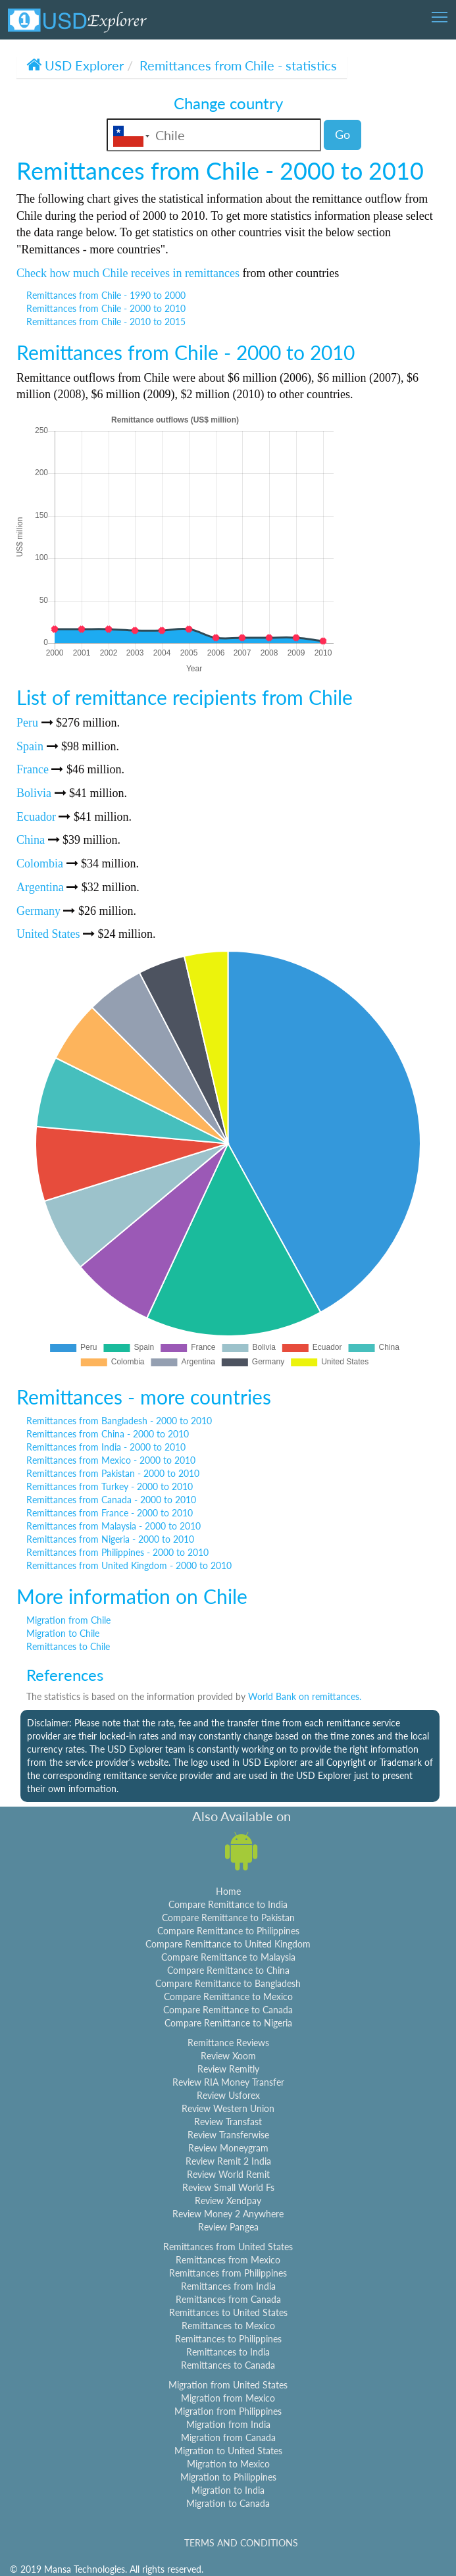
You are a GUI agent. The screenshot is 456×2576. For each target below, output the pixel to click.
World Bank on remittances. (304, 1696)
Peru (27, 722)
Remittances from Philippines (228, 2273)
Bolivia (33, 793)
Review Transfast (228, 2121)
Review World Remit (228, 2174)
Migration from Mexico (228, 2398)
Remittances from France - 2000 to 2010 (109, 1512)
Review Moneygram (228, 2147)
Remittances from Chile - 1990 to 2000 (106, 295)
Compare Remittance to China (228, 1970)
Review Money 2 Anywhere (228, 2213)
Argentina (40, 887)
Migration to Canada (228, 2503)
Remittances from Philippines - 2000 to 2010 (117, 1552)
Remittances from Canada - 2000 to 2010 (111, 1499)
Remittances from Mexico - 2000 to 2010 (110, 1460)
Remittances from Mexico (228, 2259)
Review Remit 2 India (228, 2161)
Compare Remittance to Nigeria (228, 2022)
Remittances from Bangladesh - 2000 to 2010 (119, 1420)
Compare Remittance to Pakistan (228, 1917)
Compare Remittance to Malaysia (228, 1957)
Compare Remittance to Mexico (228, 1996)
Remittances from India (228, 2286)
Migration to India (228, 2490)
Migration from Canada (228, 2437)
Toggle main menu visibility (440, 12)
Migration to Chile (62, 1633)
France (32, 769)
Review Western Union (228, 2108)
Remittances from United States (228, 2246)
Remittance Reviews (228, 2042)
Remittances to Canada (228, 2365)
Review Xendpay (228, 2200)
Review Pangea (228, 2226)
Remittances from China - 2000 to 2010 (107, 1433)
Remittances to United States (228, 2312)
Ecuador (36, 816)
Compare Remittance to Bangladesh (228, 1983)
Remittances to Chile (68, 1646)
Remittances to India (228, 2351)
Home (228, 1891)
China (30, 839)
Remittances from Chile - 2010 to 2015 (106, 321)
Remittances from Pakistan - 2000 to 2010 (112, 1473)
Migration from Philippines (228, 2411)
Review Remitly (228, 2068)
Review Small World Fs (228, 2187)
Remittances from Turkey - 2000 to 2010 (109, 1486)
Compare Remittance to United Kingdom (228, 1943)
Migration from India (228, 2424)
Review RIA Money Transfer (228, 2082)
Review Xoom (228, 2055)
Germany (38, 910)
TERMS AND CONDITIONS (241, 2542)
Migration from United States (228, 2384)
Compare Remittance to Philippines (228, 1930)
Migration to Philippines (228, 2477)
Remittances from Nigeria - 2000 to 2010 (110, 1539)
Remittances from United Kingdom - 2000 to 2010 (129, 1565)
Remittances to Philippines (228, 2338)
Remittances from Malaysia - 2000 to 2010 (113, 1526)
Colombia (39, 863)
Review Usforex (228, 2095)
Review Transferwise (228, 2134)
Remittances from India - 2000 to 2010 (106, 1447)
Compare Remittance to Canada (228, 2009)
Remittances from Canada (228, 2299)
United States (48, 933)
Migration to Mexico (228, 2463)
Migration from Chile (68, 1620)
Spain (29, 746)
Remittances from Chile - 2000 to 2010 (106, 308)
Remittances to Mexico (228, 2325)
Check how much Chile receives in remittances (128, 273)
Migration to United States (228, 2450)
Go (342, 134)
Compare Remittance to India (228, 1904)
